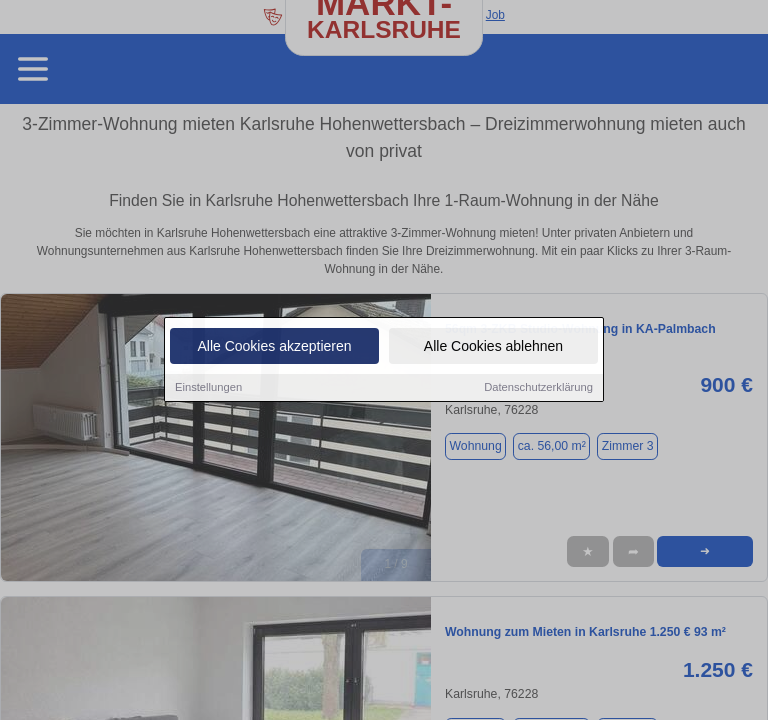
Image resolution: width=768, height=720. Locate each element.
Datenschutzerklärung (538, 388)
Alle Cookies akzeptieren (274, 347)
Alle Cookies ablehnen (493, 347)
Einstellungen (208, 388)
